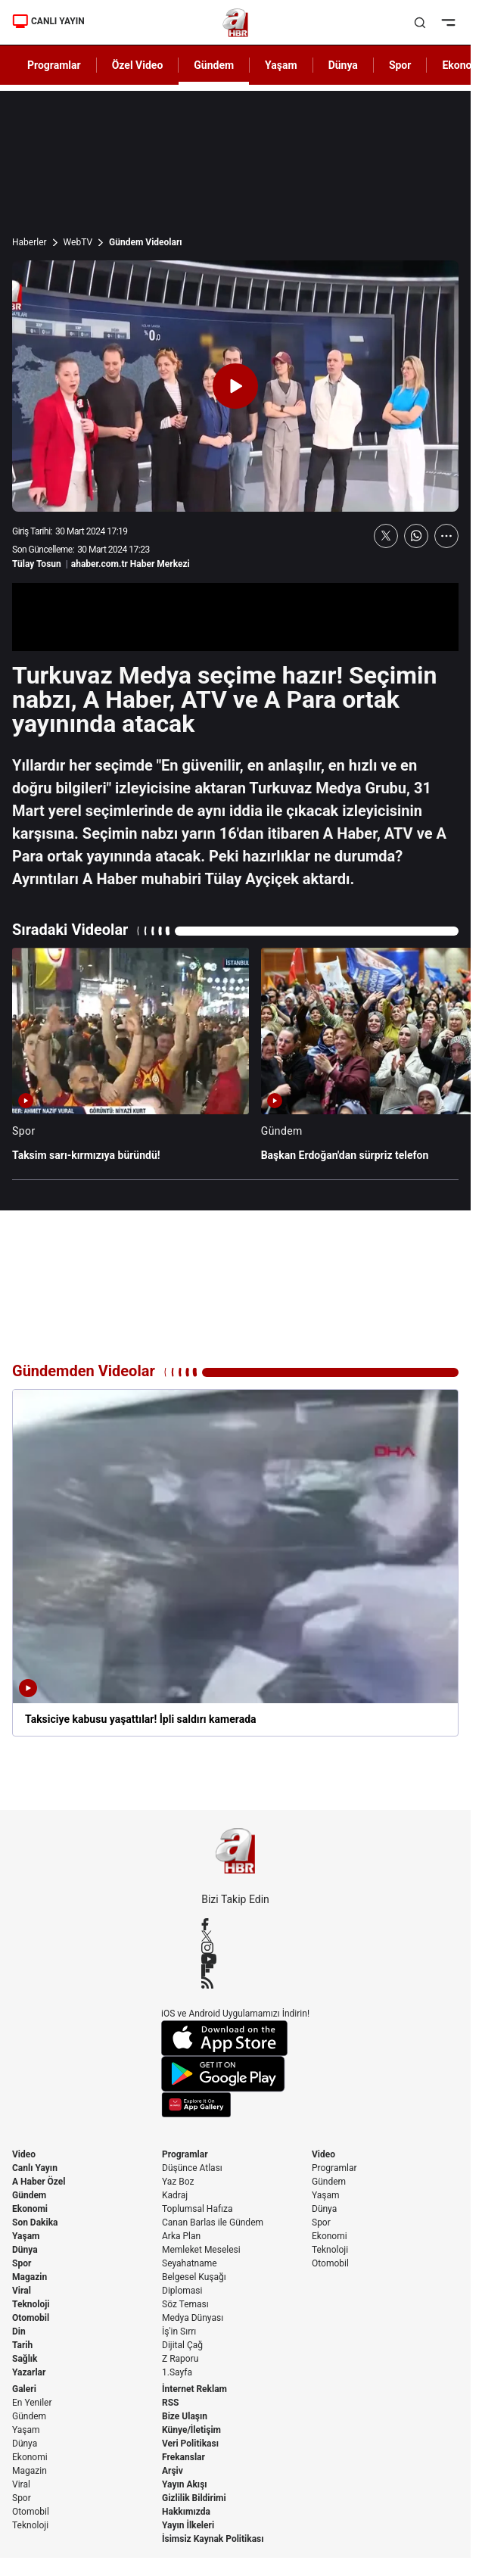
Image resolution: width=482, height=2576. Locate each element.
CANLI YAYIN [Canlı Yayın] (48, 21)
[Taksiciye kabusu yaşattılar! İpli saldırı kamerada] (235, 1563)
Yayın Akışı (184, 2484)
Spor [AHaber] (400, 65)
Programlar (185, 2154)
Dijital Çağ (182, 2345)
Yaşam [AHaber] (281, 65)
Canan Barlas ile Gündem (212, 2222)
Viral (21, 2290)
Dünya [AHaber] (343, 65)
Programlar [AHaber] (54, 65)
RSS (170, 2402)
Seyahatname (189, 2263)
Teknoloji (31, 2304)
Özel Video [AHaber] (137, 65)
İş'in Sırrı (179, 2331)
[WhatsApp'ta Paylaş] (416, 536)
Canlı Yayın (35, 2168)
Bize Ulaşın (184, 2416)
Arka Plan (181, 2236)
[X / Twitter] (235, 1936)
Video (24, 2154)
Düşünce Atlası (192, 2168)
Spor (21, 2263)
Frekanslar (183, 2457)
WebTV (78, 242)
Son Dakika (35, 2222)
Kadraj (175, 2195)
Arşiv (172, 2470)
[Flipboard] (235, 1970)
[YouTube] (235, 1959)
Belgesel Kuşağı (194, 2277)
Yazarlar (28, 2372)
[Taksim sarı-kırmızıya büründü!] (130, 1062)
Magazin (29, 2277)
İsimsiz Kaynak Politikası (213, 2539)
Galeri (24, 2389)
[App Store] (235, 2038)
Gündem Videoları (145, 242)
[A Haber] (235, 23)
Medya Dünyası (192, 2318)
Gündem (29, 2195)
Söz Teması (185, 2304)
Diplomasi (182, 2290)
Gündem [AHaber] (214, 65)
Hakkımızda (186, 2511)
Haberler (29, 242)
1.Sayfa (177, 2372)
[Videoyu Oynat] (235, 386)
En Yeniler (32, 2402)
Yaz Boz (178, 2181)
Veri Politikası (190, 2443)
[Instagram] (235, 1948)
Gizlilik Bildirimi (194, 2498)
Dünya (25, 2249)
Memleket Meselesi (201, 2249)
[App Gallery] (235, 2104)
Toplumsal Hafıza (197, 2209)
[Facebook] (235, 1924)
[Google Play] (235, 2074)
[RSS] (235, 1982)
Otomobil (30, 2318)
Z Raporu (180, 2358)
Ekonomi (30, 2209)
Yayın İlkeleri (188, 2525)
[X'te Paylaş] (386, 536)
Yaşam (25, 2236)
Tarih (22, 2345)
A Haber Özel (39, 2181)
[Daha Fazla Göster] (446, 536)
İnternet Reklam (194, 2389)
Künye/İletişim (191, 2430)
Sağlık (25, 2358)
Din (19, 2331)
